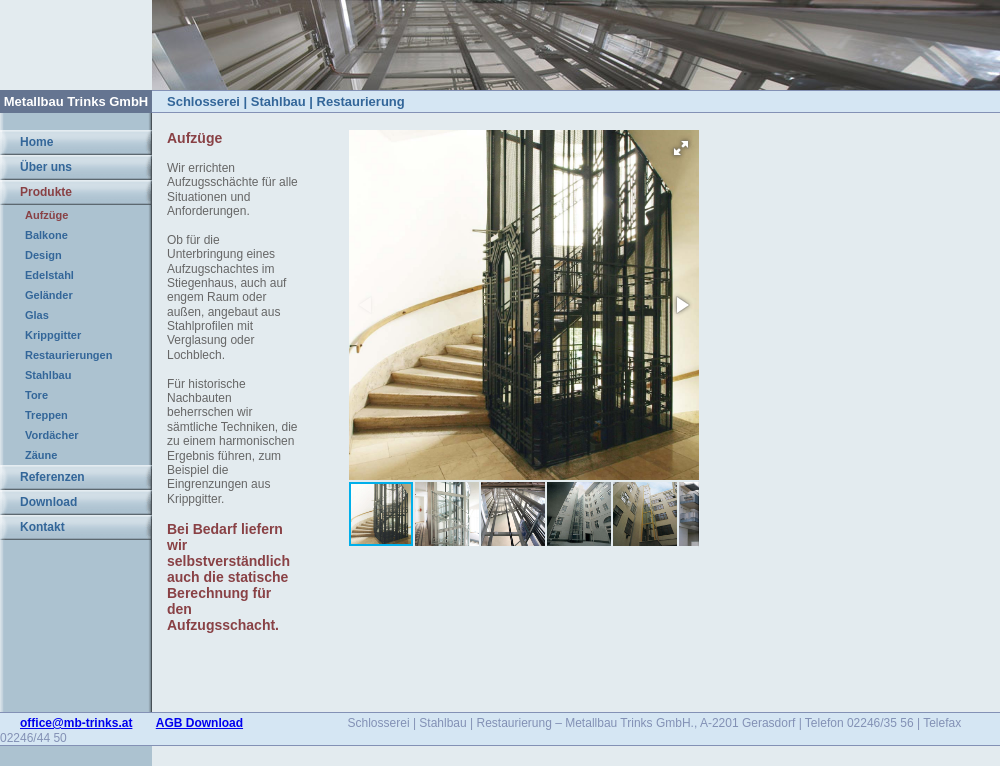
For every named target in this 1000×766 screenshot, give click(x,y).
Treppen (46, 415)
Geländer (49, 295)
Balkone (46, 235)
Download (48, 502)
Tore (36, 395)
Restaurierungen (68, 355)
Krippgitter (53, 335)
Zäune (41, 455)
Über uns (46, 167)
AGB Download (199, 723)
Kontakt (42, 527)
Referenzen (52, 477)
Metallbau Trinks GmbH (76, 101)
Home (36, 142)
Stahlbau (48, 375)
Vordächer (52, 435)
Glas (37, 315)
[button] (681, 148)
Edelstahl (49, 275)
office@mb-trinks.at (76, 723)
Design (43, 255)
